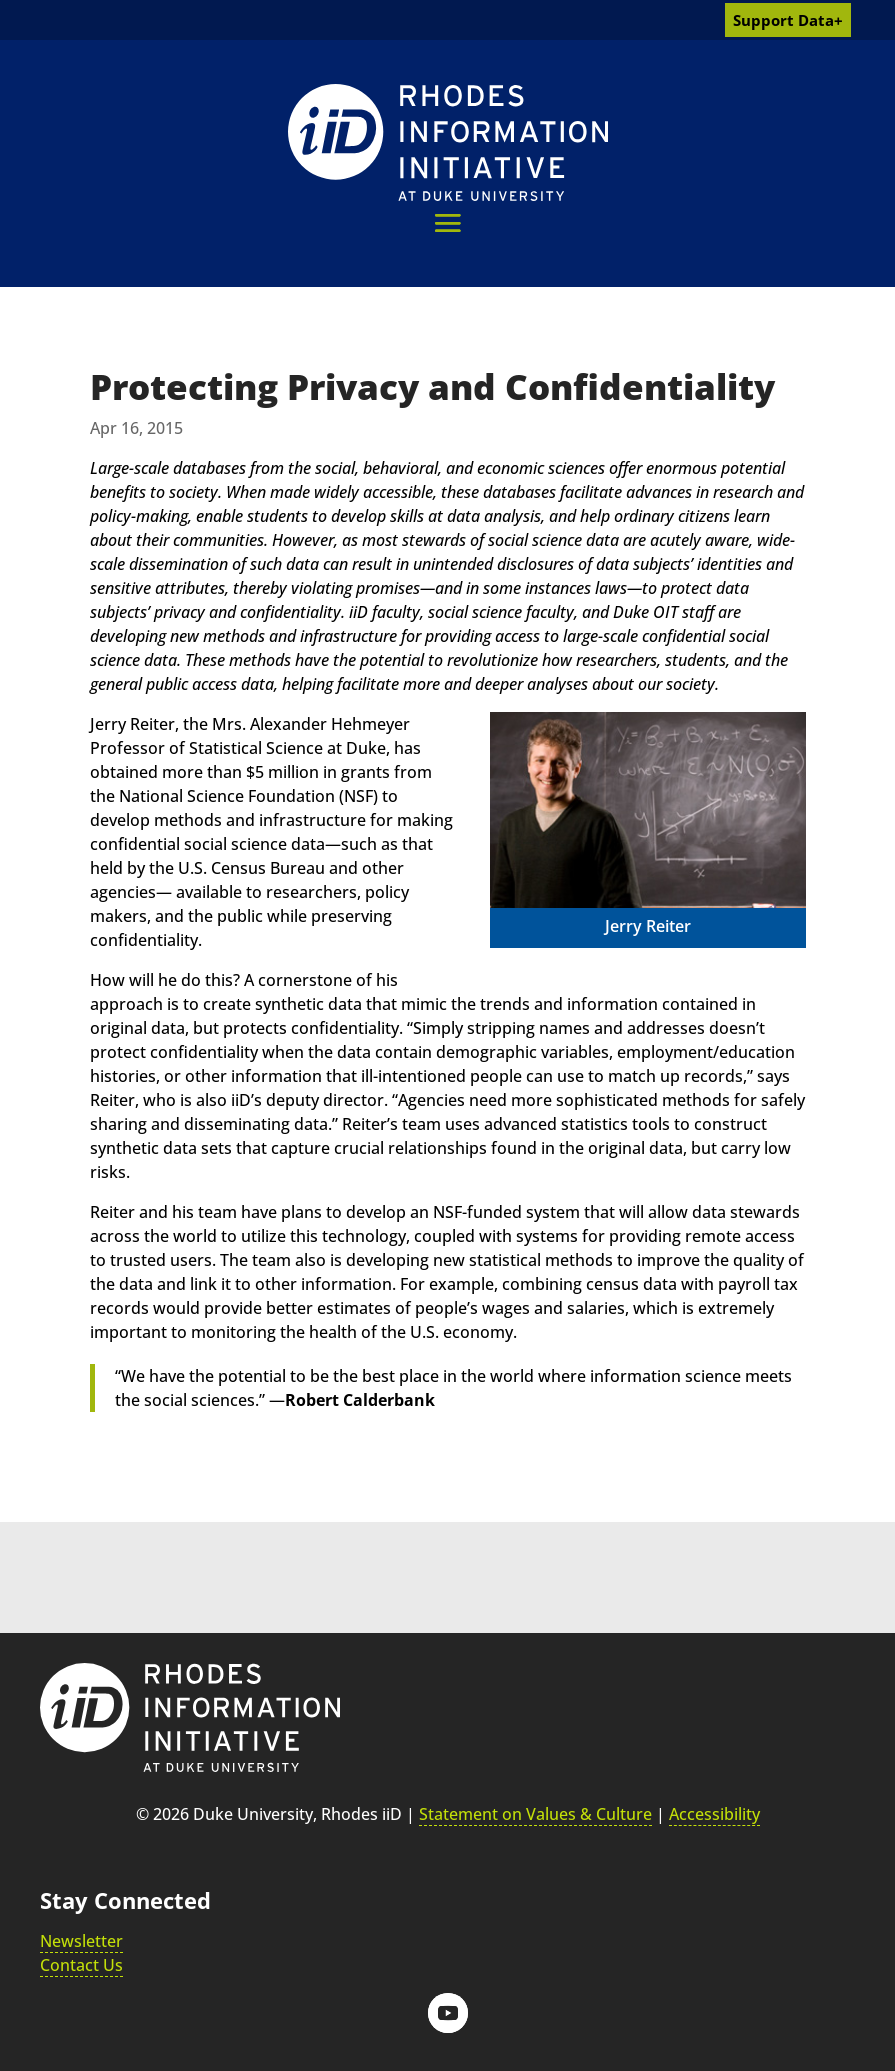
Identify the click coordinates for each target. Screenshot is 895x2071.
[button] (447, 222)
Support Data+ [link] (788, 20)
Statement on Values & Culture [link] (535, 1814)
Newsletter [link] (81, 1941)
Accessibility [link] (714, 1814)
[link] (448, 142)
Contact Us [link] (81, 1965)
